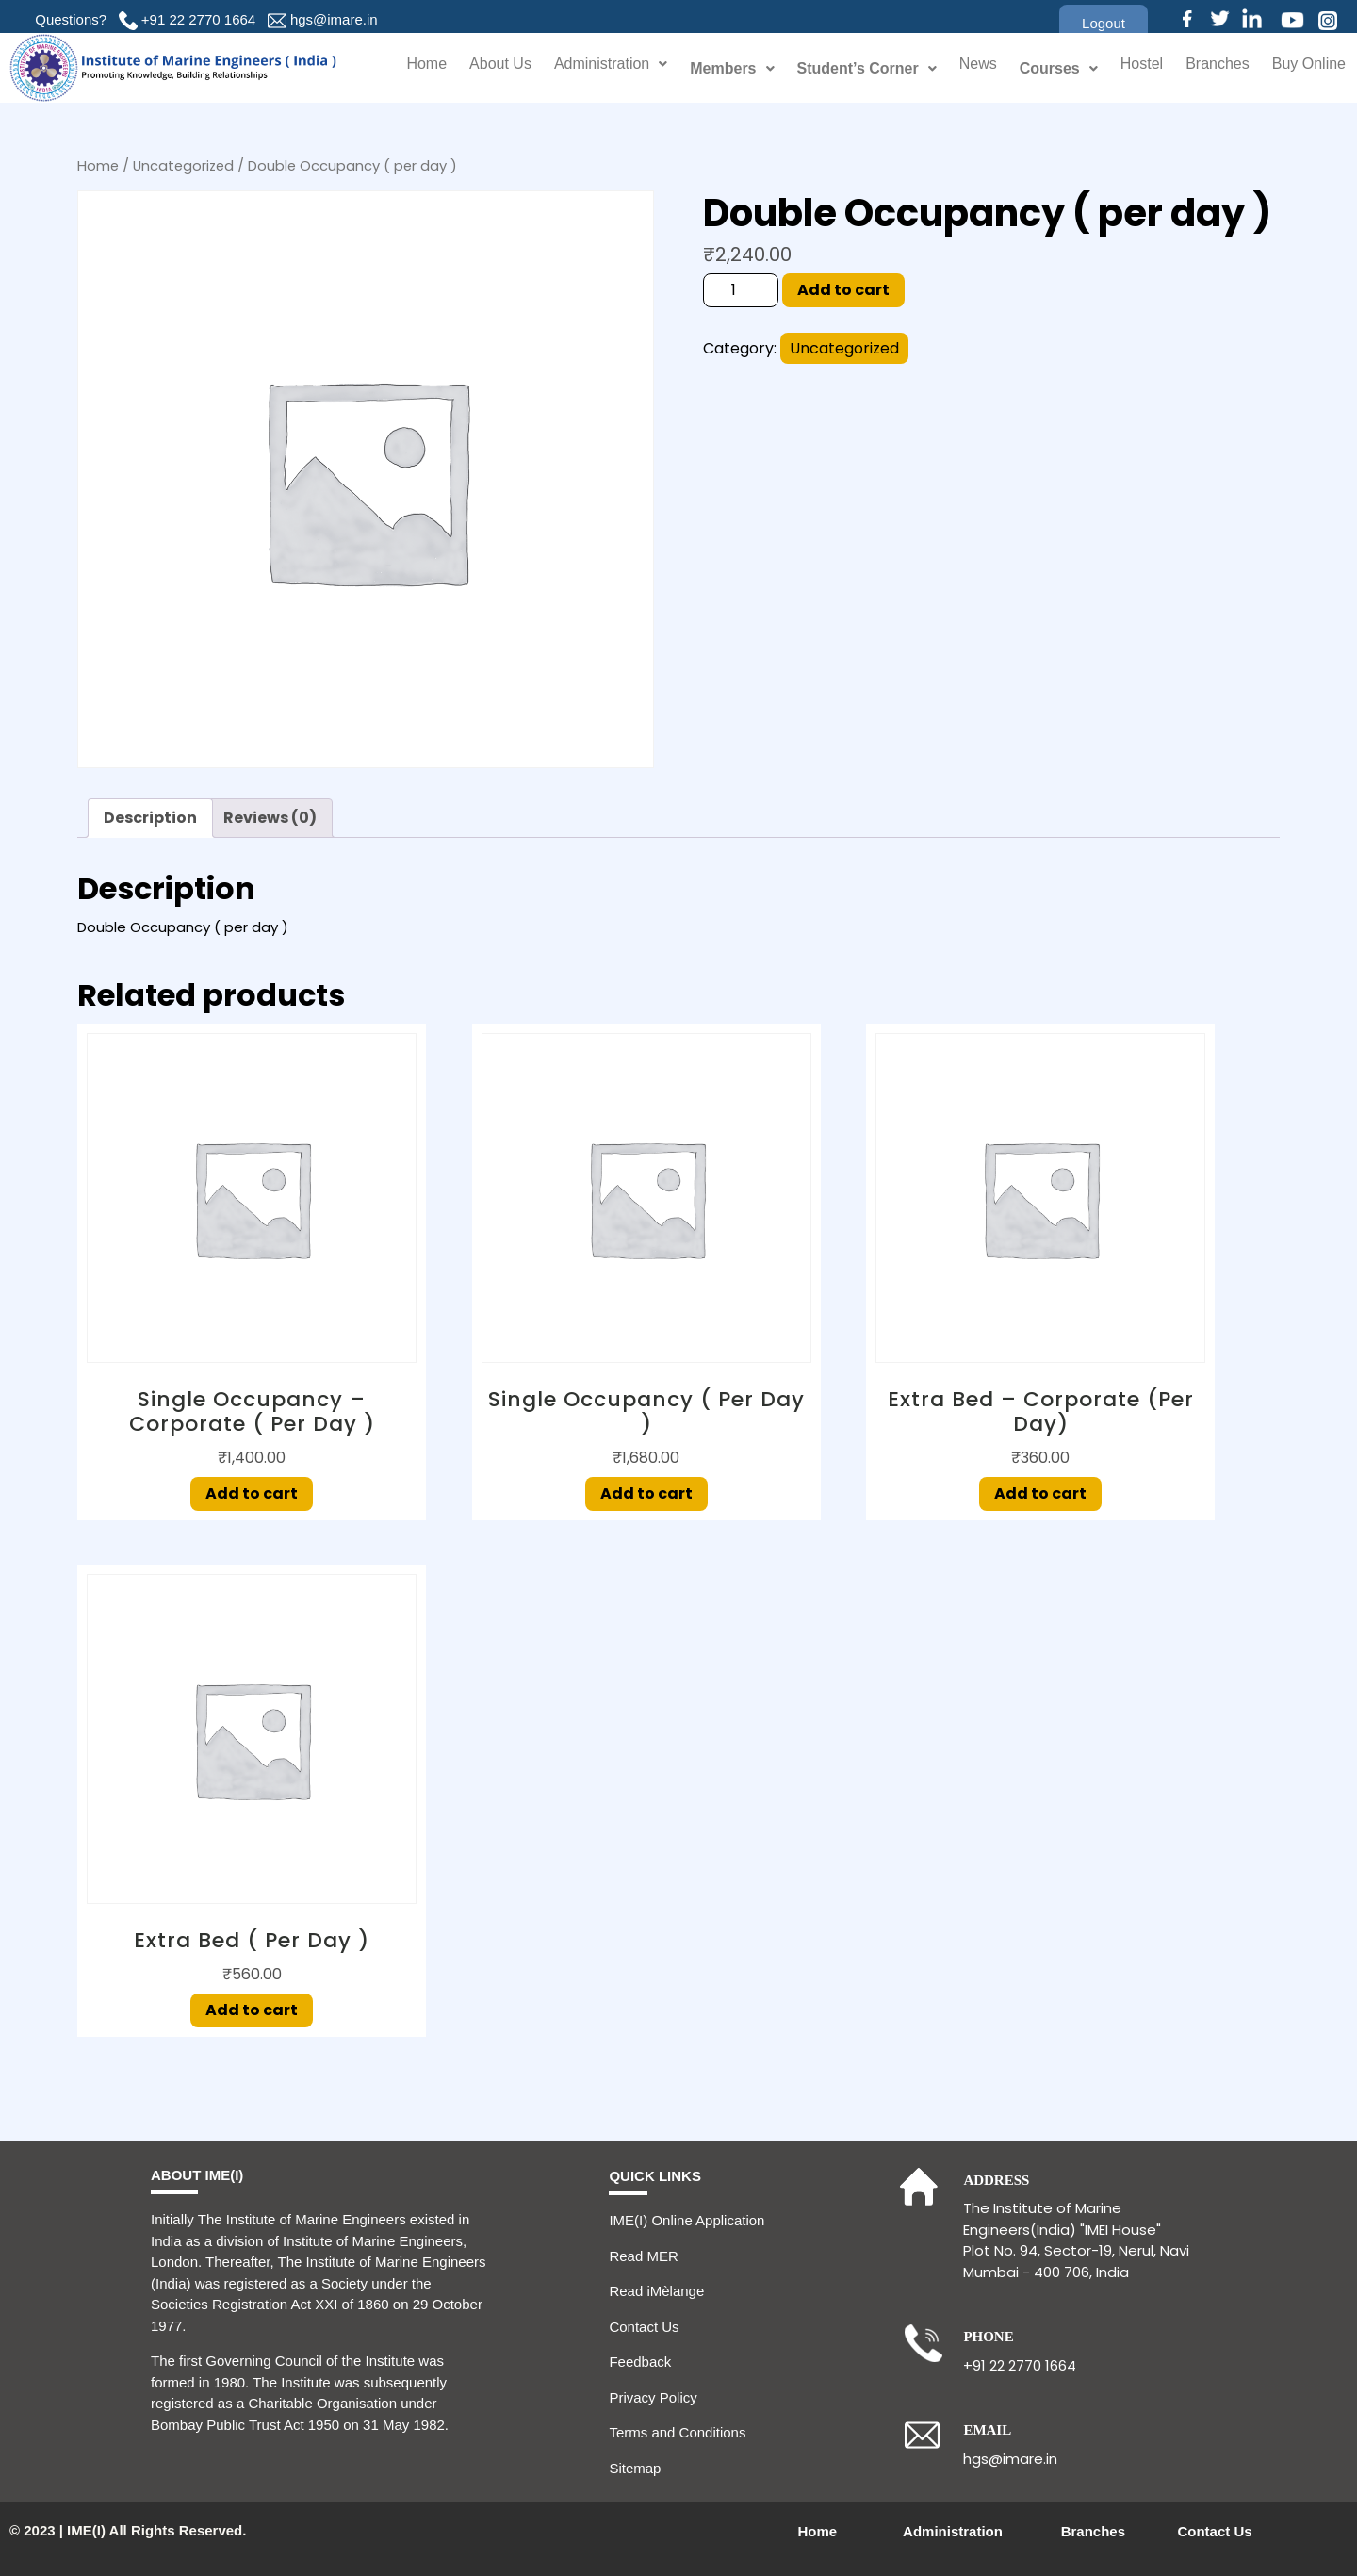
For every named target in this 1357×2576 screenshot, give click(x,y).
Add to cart (843, 290)
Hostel (1129, 68)
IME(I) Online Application (686, 2220)
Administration (590, 68)
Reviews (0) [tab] (270, 818)
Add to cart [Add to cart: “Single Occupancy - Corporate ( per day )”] (251, 1493)
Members (716, 68)
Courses (1044, 68)
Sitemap (635, 2468)
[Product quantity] (740, 290)
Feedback (640, 2362)
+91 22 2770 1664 (198, 19)
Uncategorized (183, 165)
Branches (1209, 68)
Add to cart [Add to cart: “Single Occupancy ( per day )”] (646, 1493)
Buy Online (1306, 68)
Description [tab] (150, 818)
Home (394, 68)
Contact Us (643, 2327)
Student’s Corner (851, 68)
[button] (1103, 23)
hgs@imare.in (334, 19)
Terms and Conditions (677, 2432)
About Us (470, 68)
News (963, 68)
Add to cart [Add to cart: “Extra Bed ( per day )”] (251, 2010)
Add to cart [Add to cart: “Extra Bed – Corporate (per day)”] (1040, 1493)
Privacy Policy (652, 2397)
